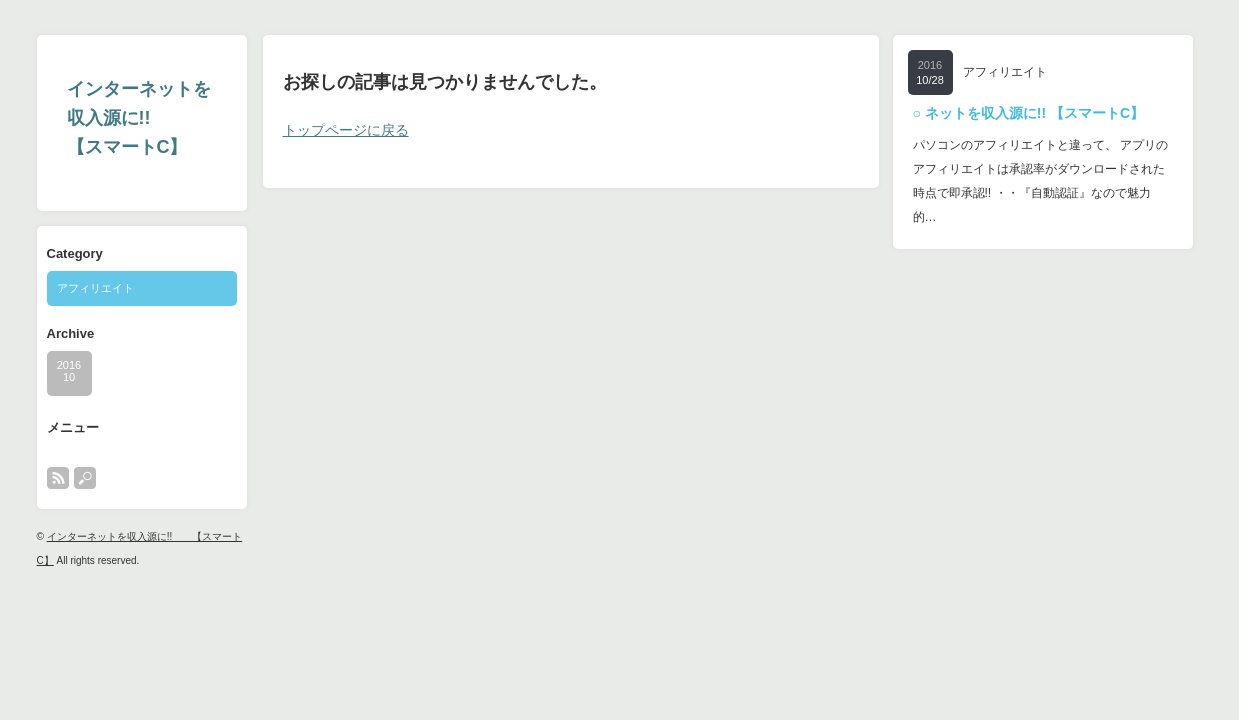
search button (85, 478)
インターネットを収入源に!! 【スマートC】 (139, 118)
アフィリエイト (95, 288)
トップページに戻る (346, 130)
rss (58, 478)
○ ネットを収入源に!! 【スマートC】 (1029, 113)
